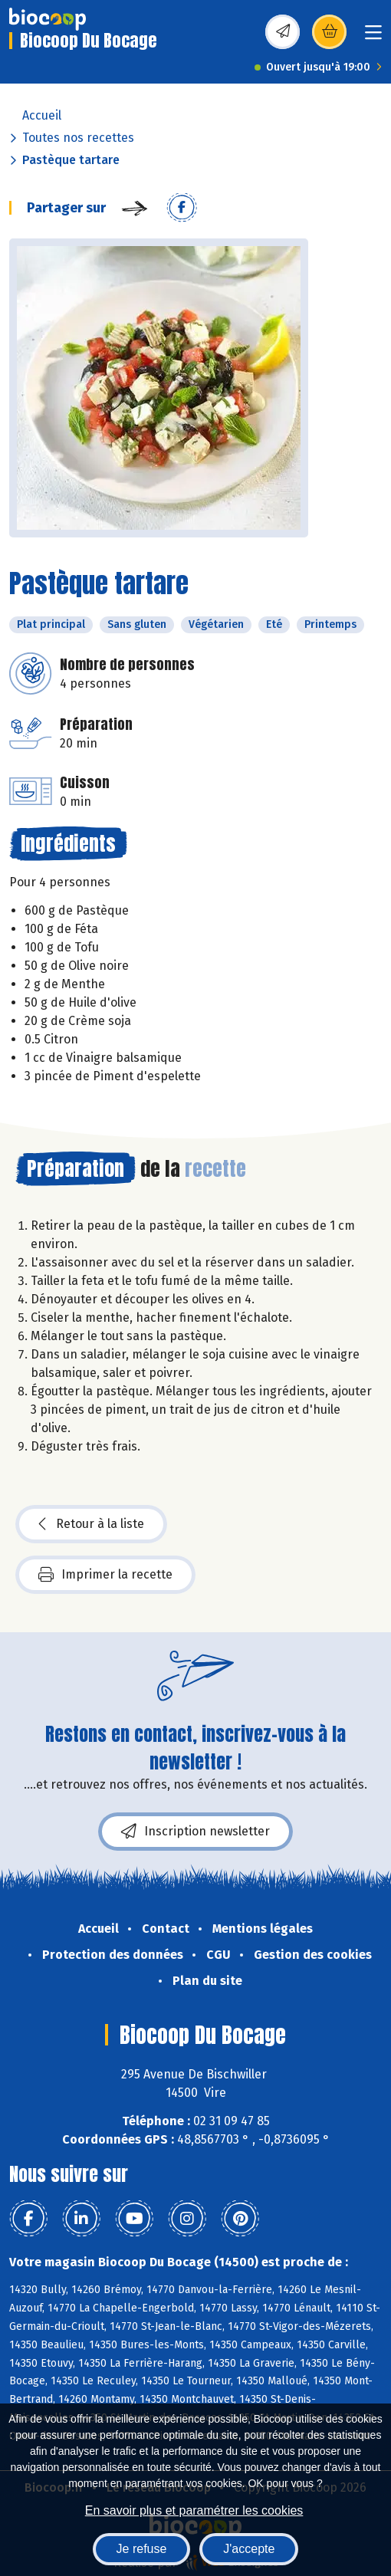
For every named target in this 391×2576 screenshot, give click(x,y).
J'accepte (248, 2548)
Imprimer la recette (105, 1574)
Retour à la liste (91, 1524)
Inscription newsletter (195, 1831)
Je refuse (142, 2548)
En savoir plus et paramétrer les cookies (194, 2510)
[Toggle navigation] (373, 37)
